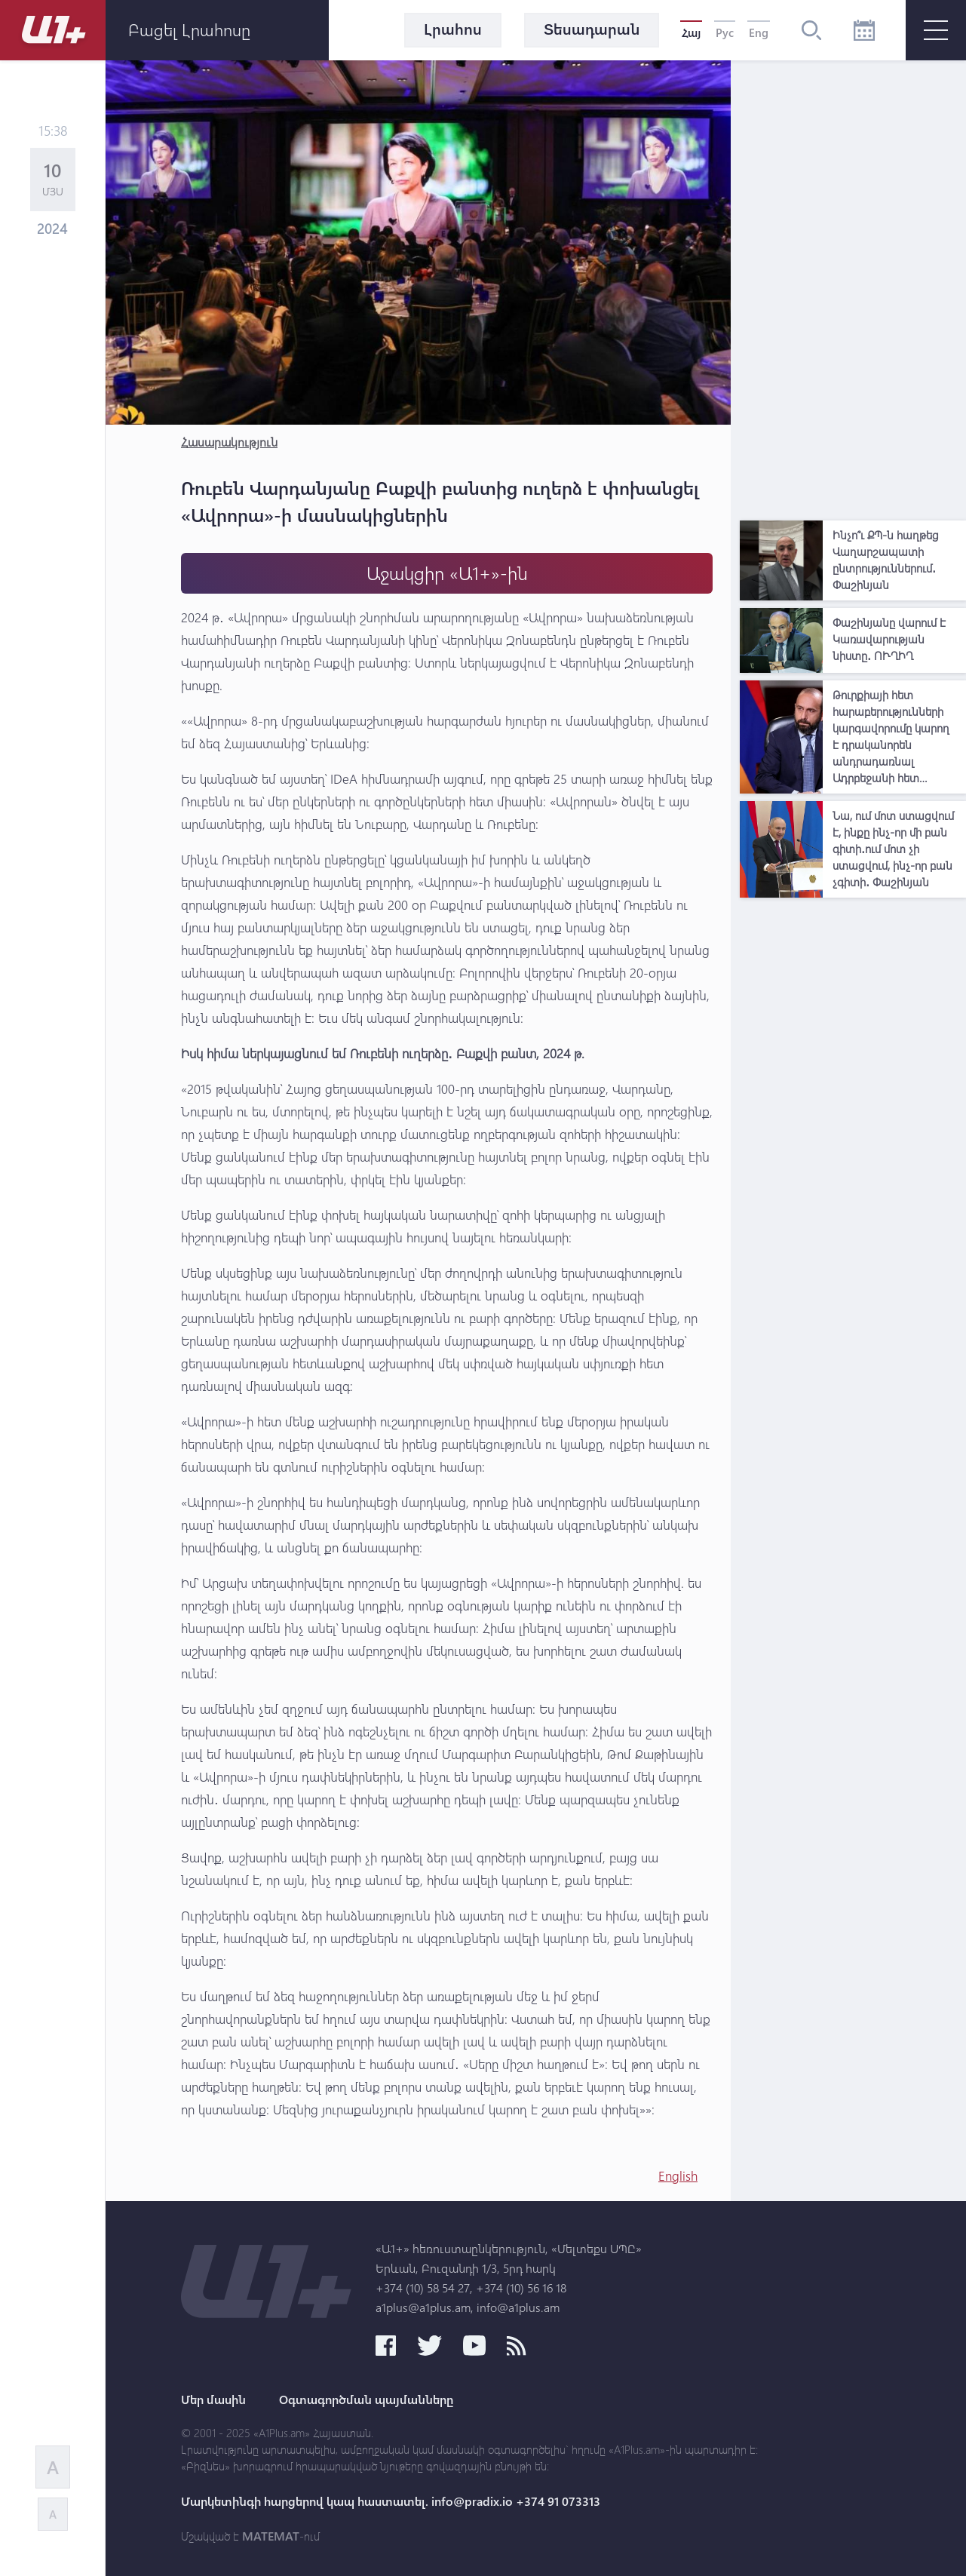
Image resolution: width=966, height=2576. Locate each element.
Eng (758, 32)
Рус (725, 32)
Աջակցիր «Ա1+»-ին (447, 573)
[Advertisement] (853, 286)
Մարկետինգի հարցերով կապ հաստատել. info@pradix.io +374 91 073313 (390, 2501)
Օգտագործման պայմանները (366, 2399)
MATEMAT (270, 2536)
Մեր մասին (213, 2399)
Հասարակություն (229, 441)
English (678, 2175)
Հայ (691, 32)
